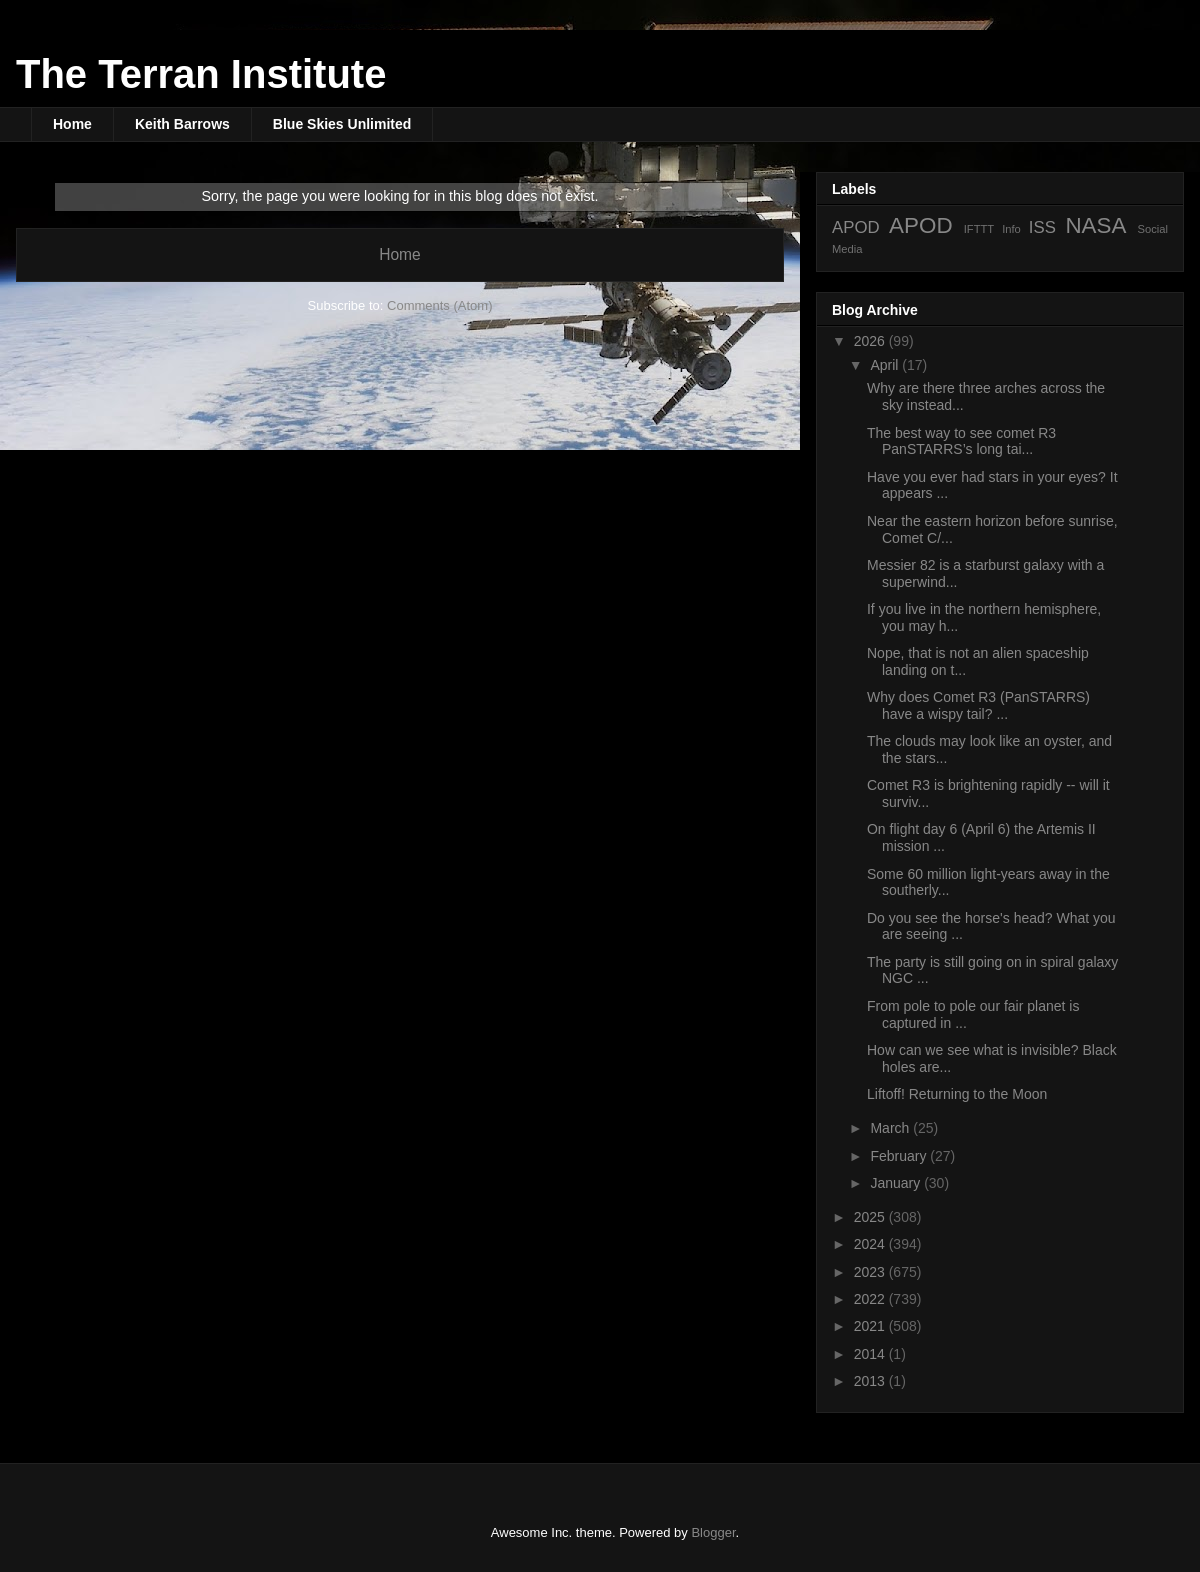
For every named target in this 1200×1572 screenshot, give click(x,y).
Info (1011, 229)
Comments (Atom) (439, 305)
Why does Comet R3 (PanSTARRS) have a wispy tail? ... (978, 705)
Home (72, 124)
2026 (871, 341)
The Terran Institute (201, 74)
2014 (871, 1354)
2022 (871, 1299)
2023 (871, 1272)
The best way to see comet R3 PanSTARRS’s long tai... (961, 441)
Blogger (713, 1532)
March (891, 1128)
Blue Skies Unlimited (342, 124)
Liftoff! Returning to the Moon (957, 1094)
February (900, 1156)
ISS (1042, 227)
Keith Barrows (182, 124)
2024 (871, 1244)
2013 (871, 1381)
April (886, 365)
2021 (871, 1326)
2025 (871, 1217)
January (897, 1183)
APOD (856, 227)
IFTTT (979, 229)
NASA (1095, 225)
